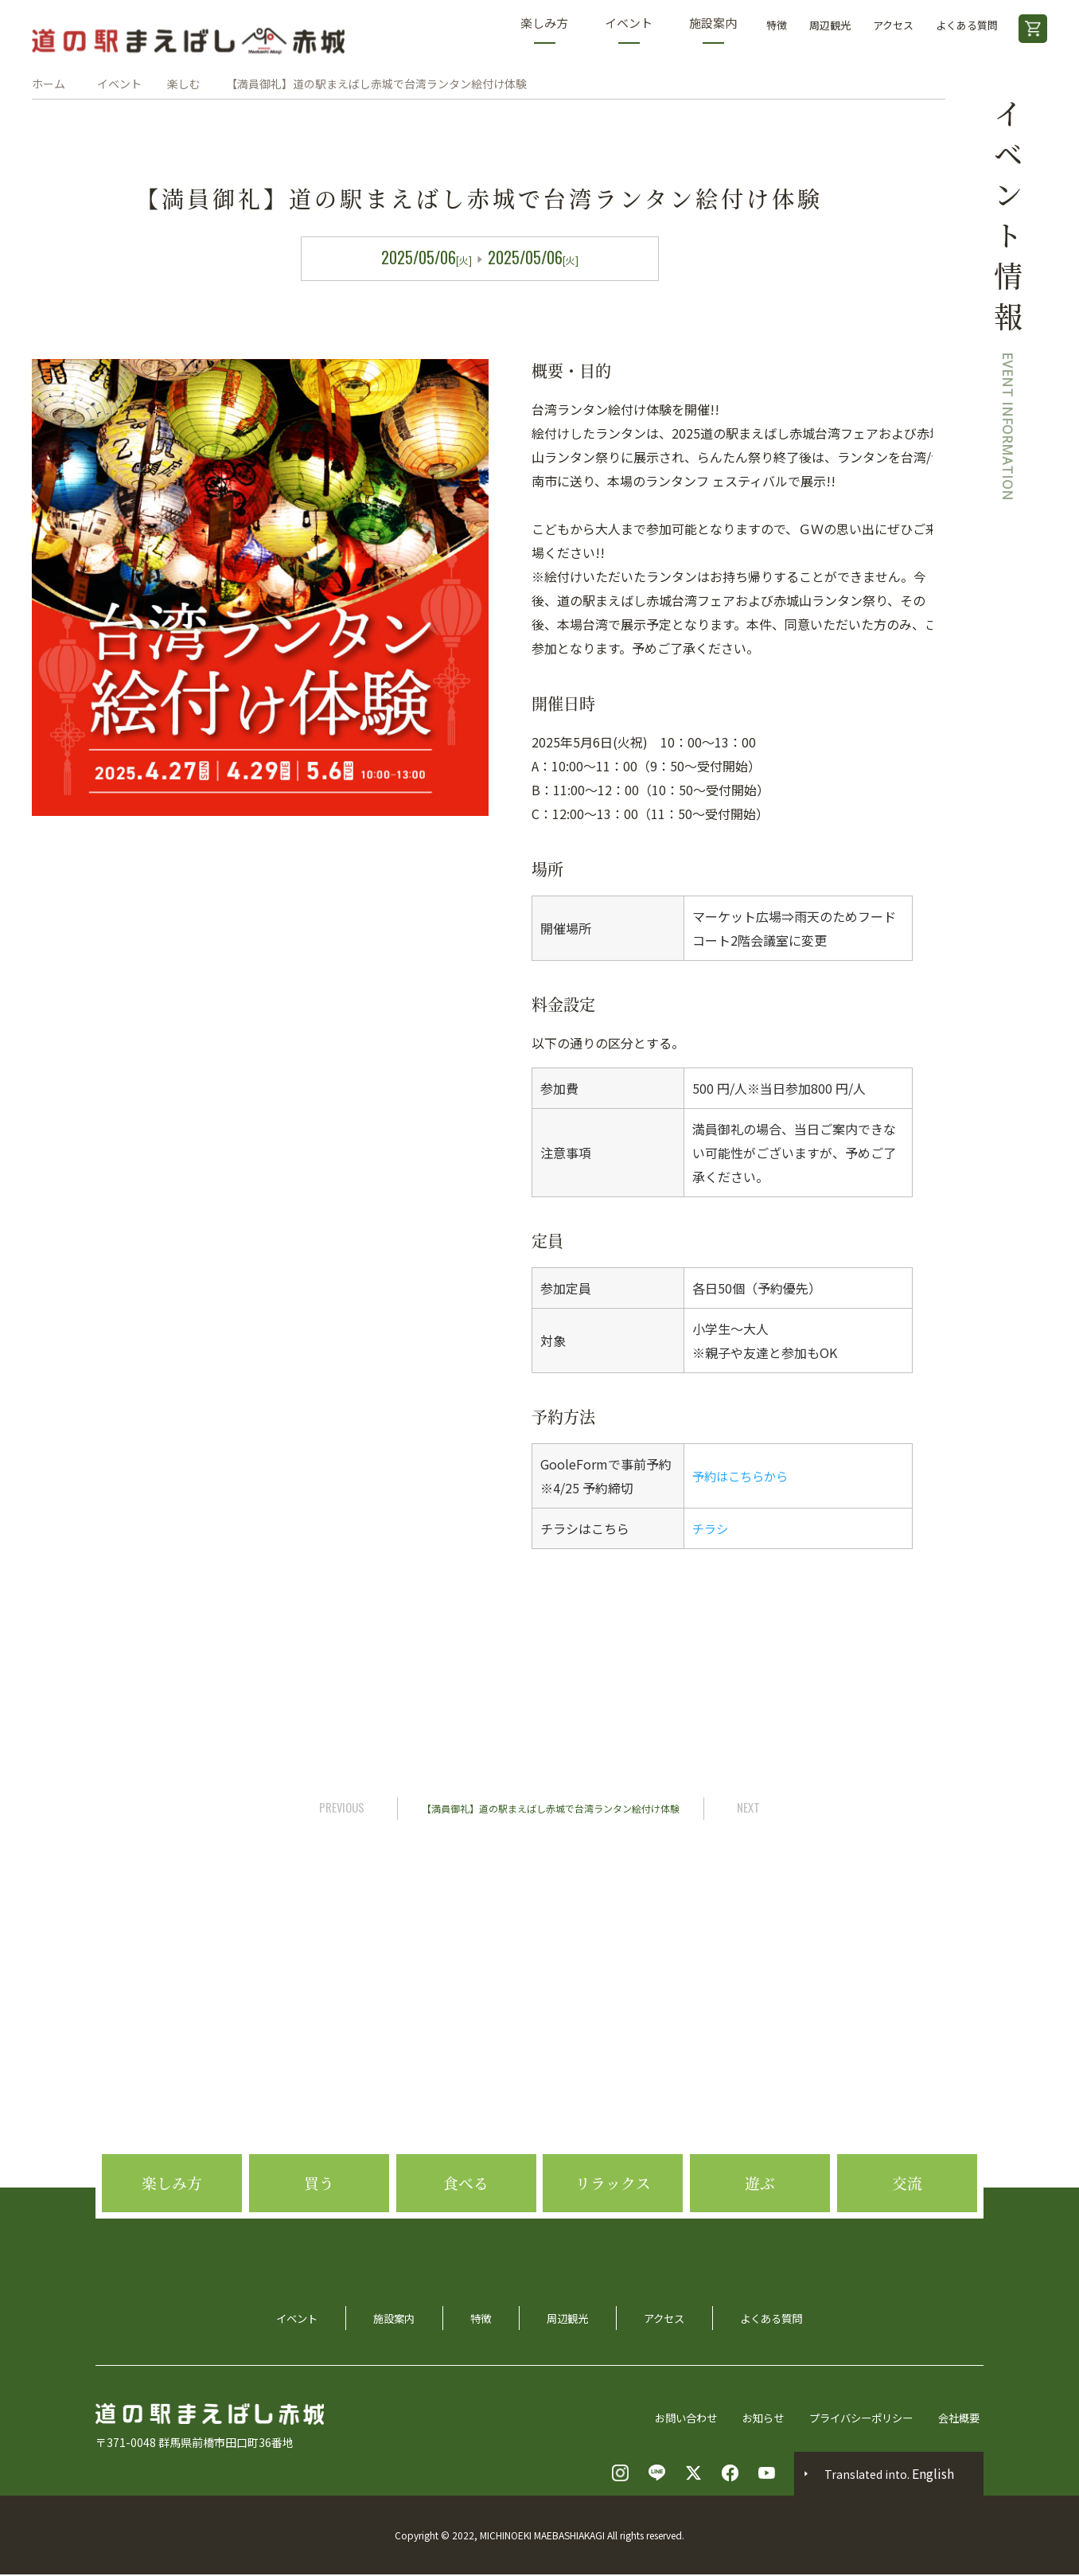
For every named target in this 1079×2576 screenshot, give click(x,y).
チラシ (711, 1528)
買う (319, 2228)
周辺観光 (830, 25)
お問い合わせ (673, 2418)
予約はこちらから (743, 1475)
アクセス (893, 25)
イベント (628, 29)
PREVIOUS (338, 1807)
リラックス (612, 2228)
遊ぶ (760, 2228)
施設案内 (713, 29)
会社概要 (961, 2418)
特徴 (776, 25)
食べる (466, 2228)
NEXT (752, 1807)
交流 (907, 2228)
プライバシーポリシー (857, 2418)
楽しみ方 (544, 29)
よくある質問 (967, 25)
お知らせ (754, 2418)
